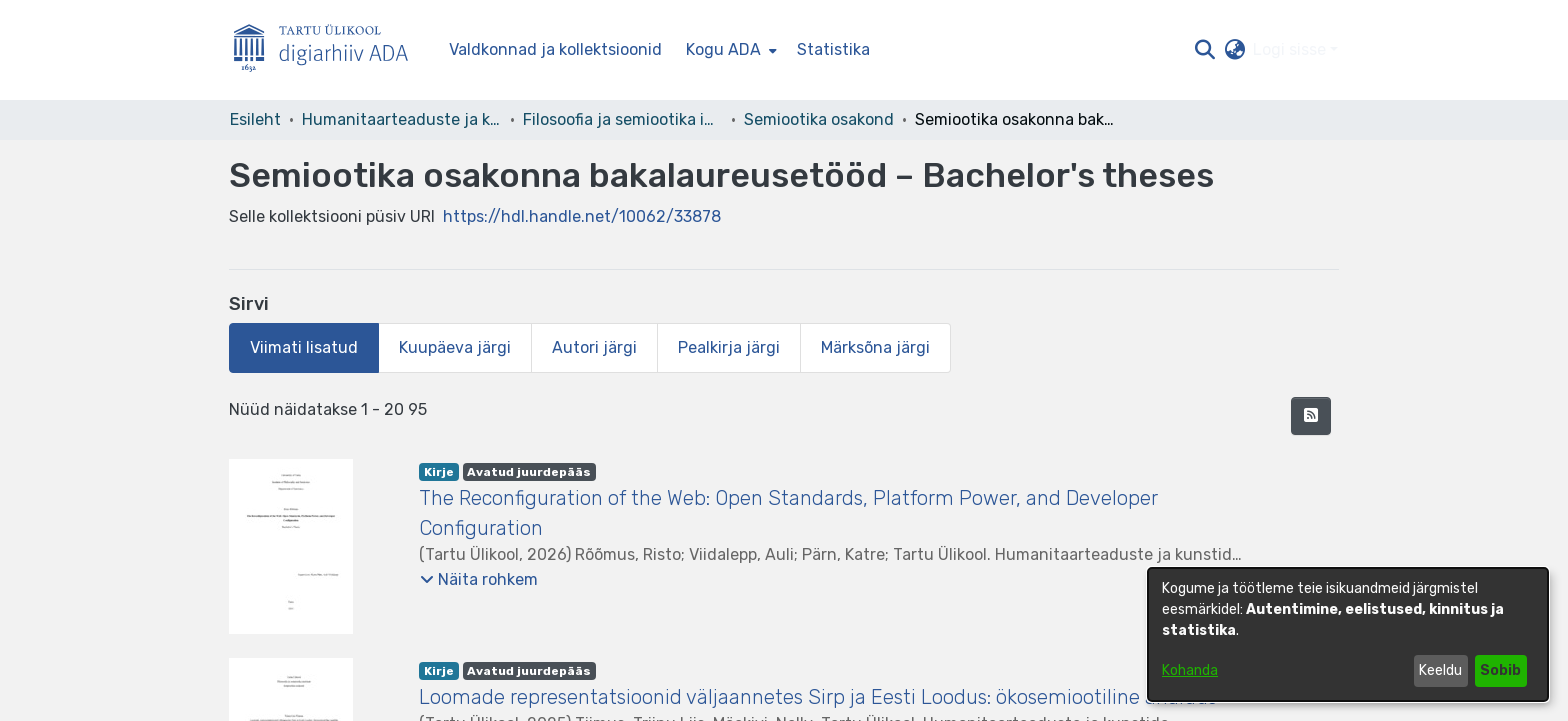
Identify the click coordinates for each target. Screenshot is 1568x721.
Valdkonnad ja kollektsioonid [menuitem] (555, 49)
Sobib (1500, 670)
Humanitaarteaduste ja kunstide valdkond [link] (402, 119)
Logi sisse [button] (1291, 49)
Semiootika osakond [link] (819, 119)
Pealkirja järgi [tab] (729, 347)
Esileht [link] (255, 119)
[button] (1204, 50)
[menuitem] (729, 50)
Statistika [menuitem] (833, 49)
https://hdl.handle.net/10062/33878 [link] (582, 216)
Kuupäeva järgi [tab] (455, 347)
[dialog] (1348, 634)
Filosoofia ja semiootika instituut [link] (623, 119)
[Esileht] (329, 50)
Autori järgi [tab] (594, 347)
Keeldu (1440, 670)
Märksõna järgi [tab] (875, 347)
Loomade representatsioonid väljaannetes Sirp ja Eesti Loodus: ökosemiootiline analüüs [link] (818, 697)
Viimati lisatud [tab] (304, 347)
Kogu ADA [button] (723, 49)
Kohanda (1190, 670)
